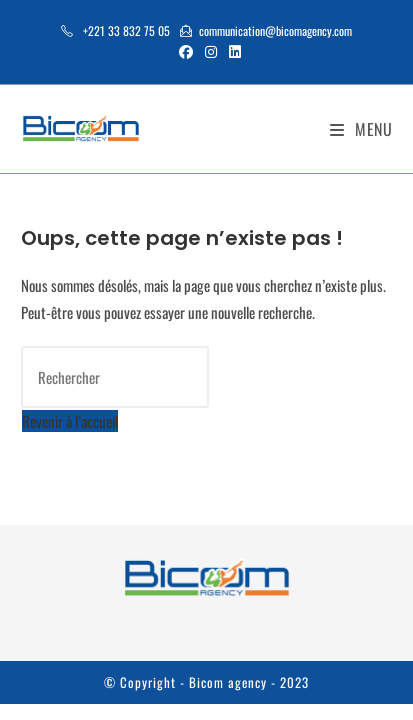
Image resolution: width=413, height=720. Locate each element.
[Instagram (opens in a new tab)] (211, 51)
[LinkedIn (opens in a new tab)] (232, 51)
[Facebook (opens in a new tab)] (186, 51)
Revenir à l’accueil (70, 421)
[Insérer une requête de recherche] (115, 377)
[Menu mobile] (361, 129)
